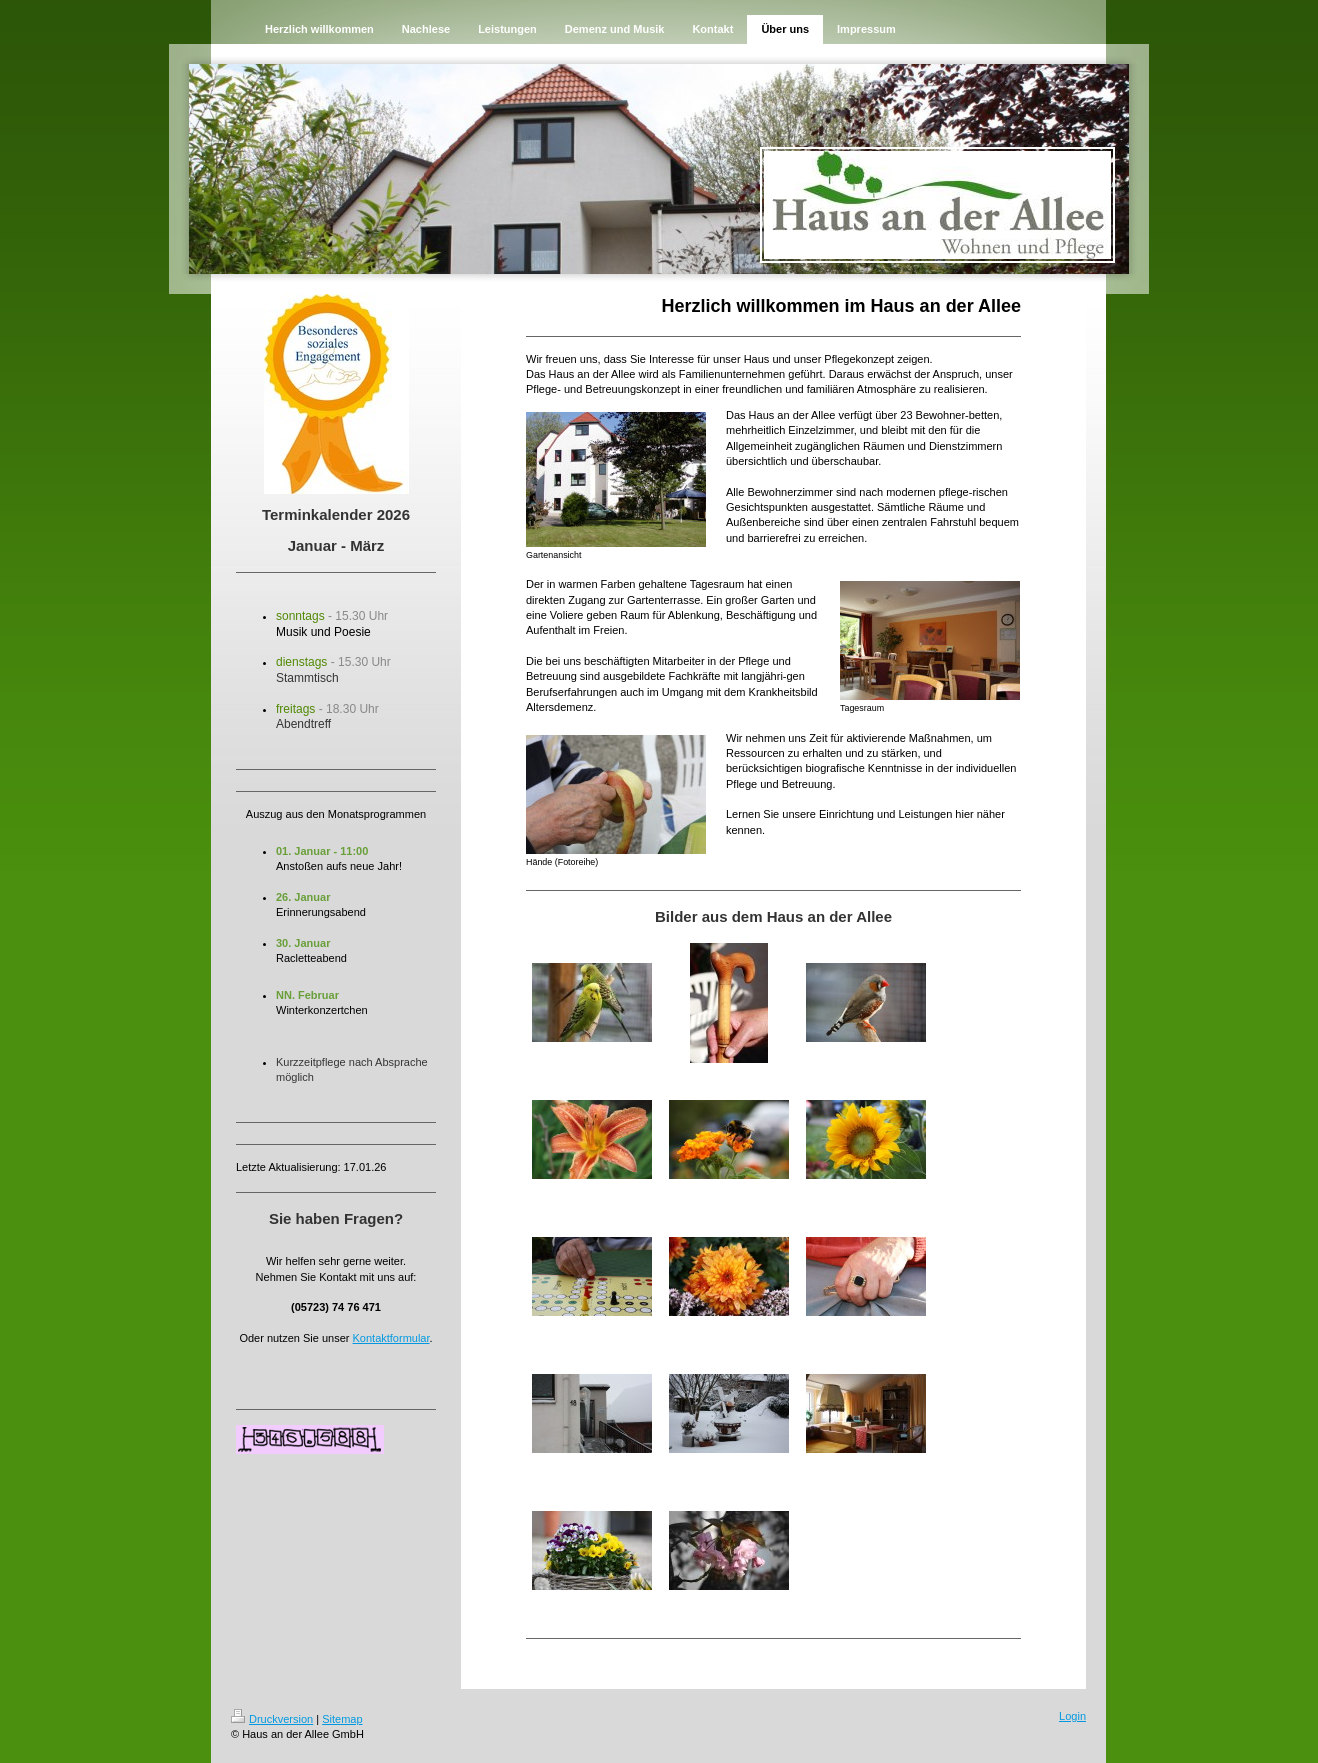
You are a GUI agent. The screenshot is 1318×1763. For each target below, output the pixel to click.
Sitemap (342, 1719)
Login (1072, 1716)
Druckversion (272, 1719)
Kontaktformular (391, 1338)
